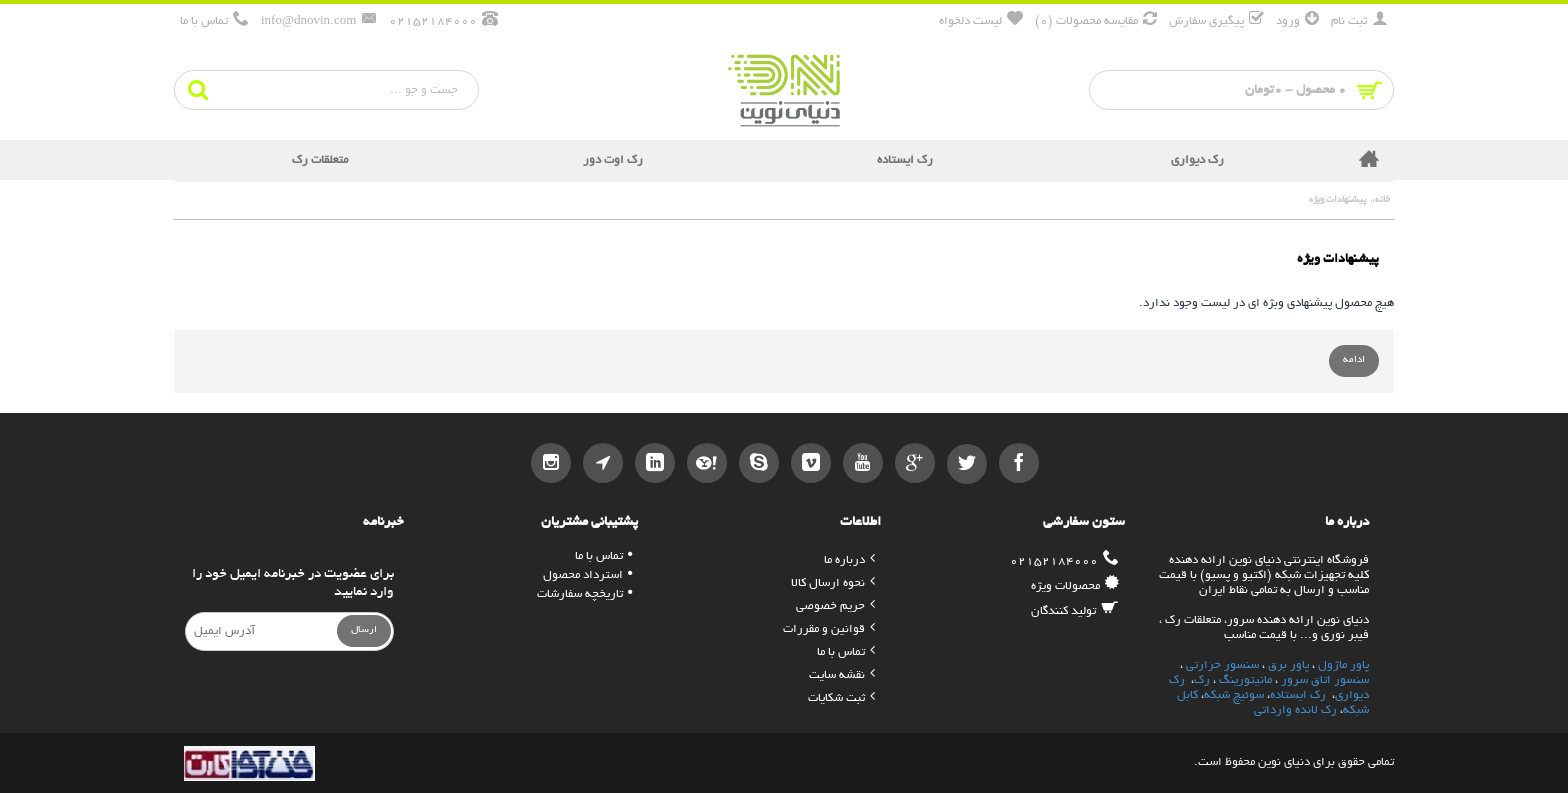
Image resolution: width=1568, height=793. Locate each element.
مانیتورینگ (1245, 680)
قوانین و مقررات (829, 629)
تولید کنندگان (1075, 611)
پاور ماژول (1343, 665)
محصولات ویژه (1075, 586)
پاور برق (1288, 665)
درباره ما (849, 560)
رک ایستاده (1298, 695)
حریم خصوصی (835, 606)
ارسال (364, 630)
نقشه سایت (842, 675)
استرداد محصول (587, 575)
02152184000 (1064, 561)
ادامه (1354, 360)
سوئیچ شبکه (1234, 695)
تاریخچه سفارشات (584, 594)
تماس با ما (846, 652)
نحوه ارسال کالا (833, 583)
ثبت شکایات (841, 698)
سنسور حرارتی (1222, 665)
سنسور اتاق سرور (1325, 680)
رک (1202, 680)
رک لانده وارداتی (1295, 710)
